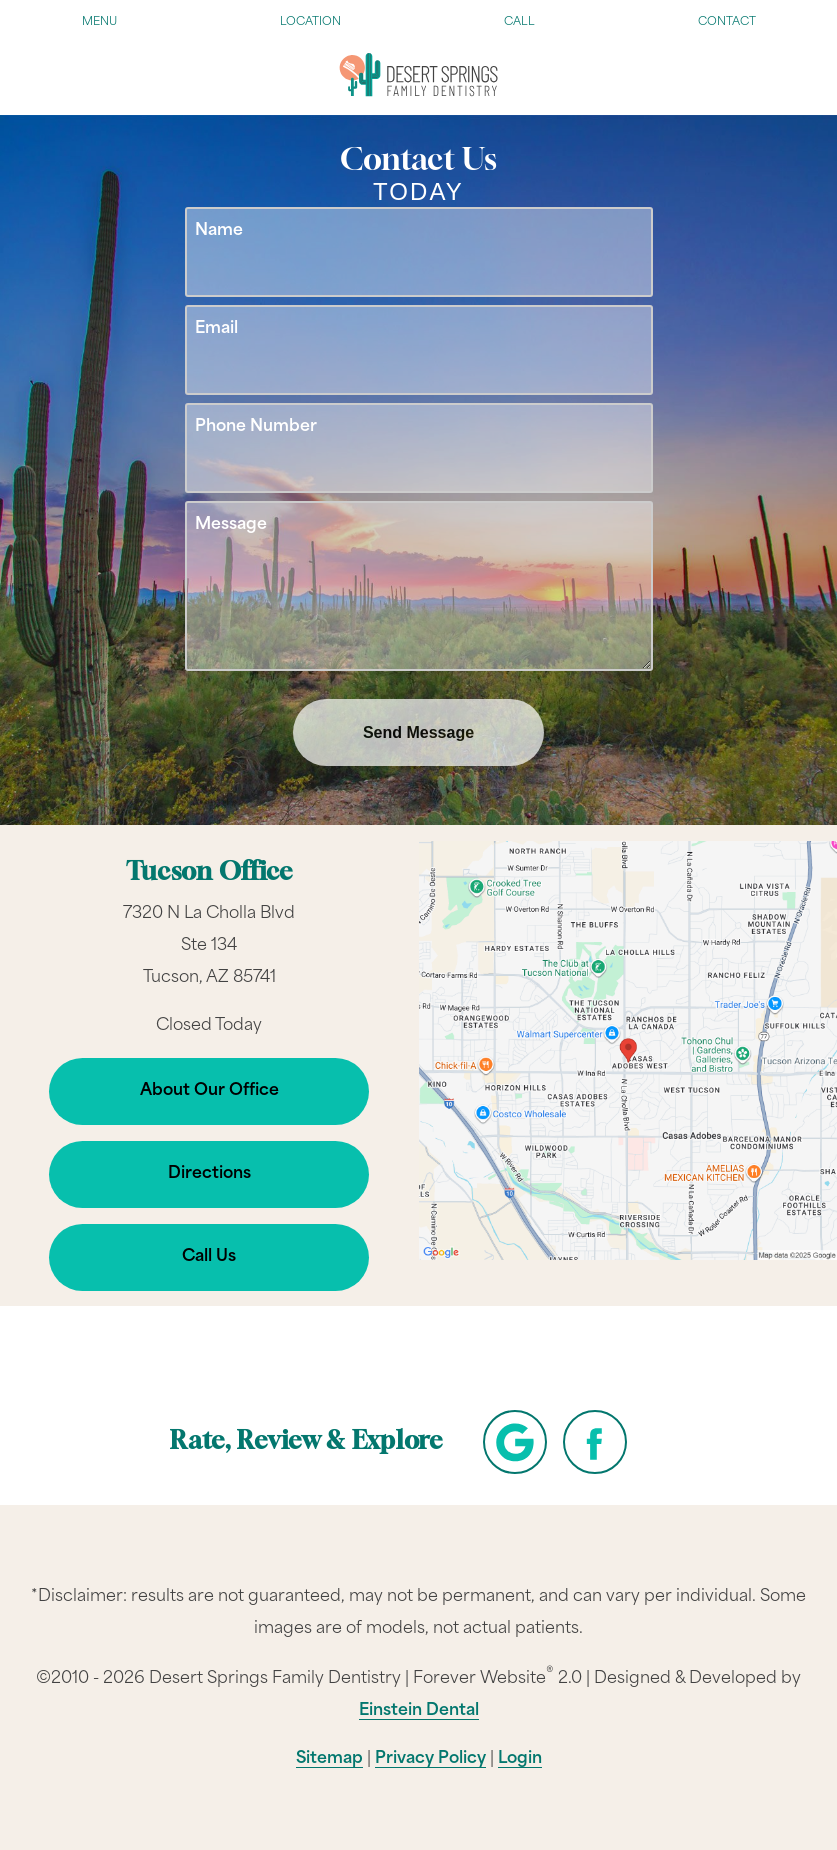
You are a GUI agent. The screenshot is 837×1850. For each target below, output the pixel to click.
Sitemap (329, 1759)
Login (520, 1759)
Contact (727, 22)
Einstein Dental (419, 1711)
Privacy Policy (430, 1759)
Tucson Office (209, 873)
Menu (99, 22)
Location (310, 22)
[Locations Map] (628, 1051)
